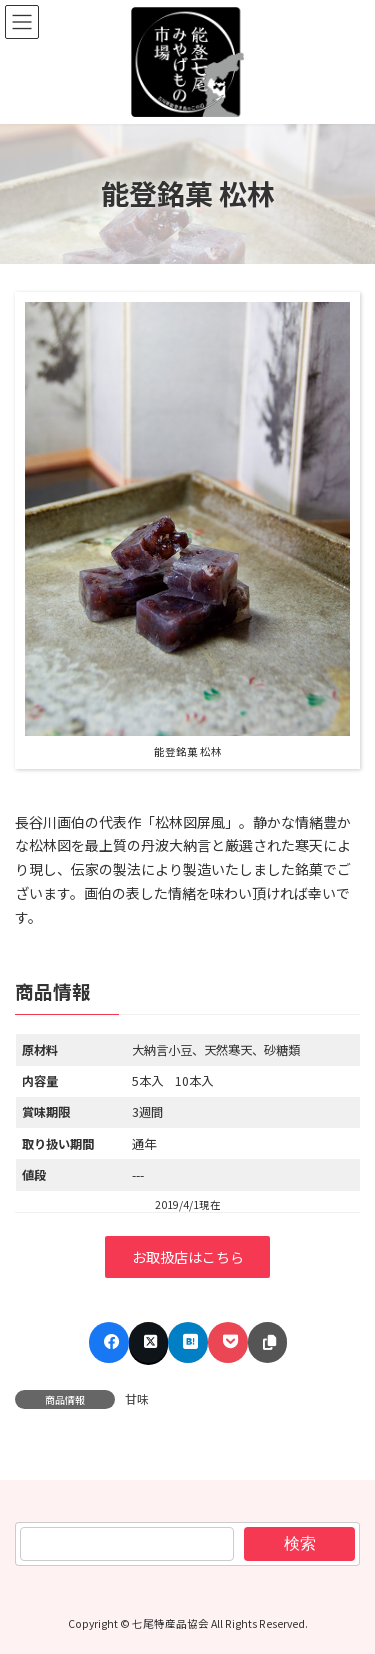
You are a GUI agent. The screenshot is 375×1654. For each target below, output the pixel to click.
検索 (300, 1543)
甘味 (137, 1398)
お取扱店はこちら (188, 1257)
